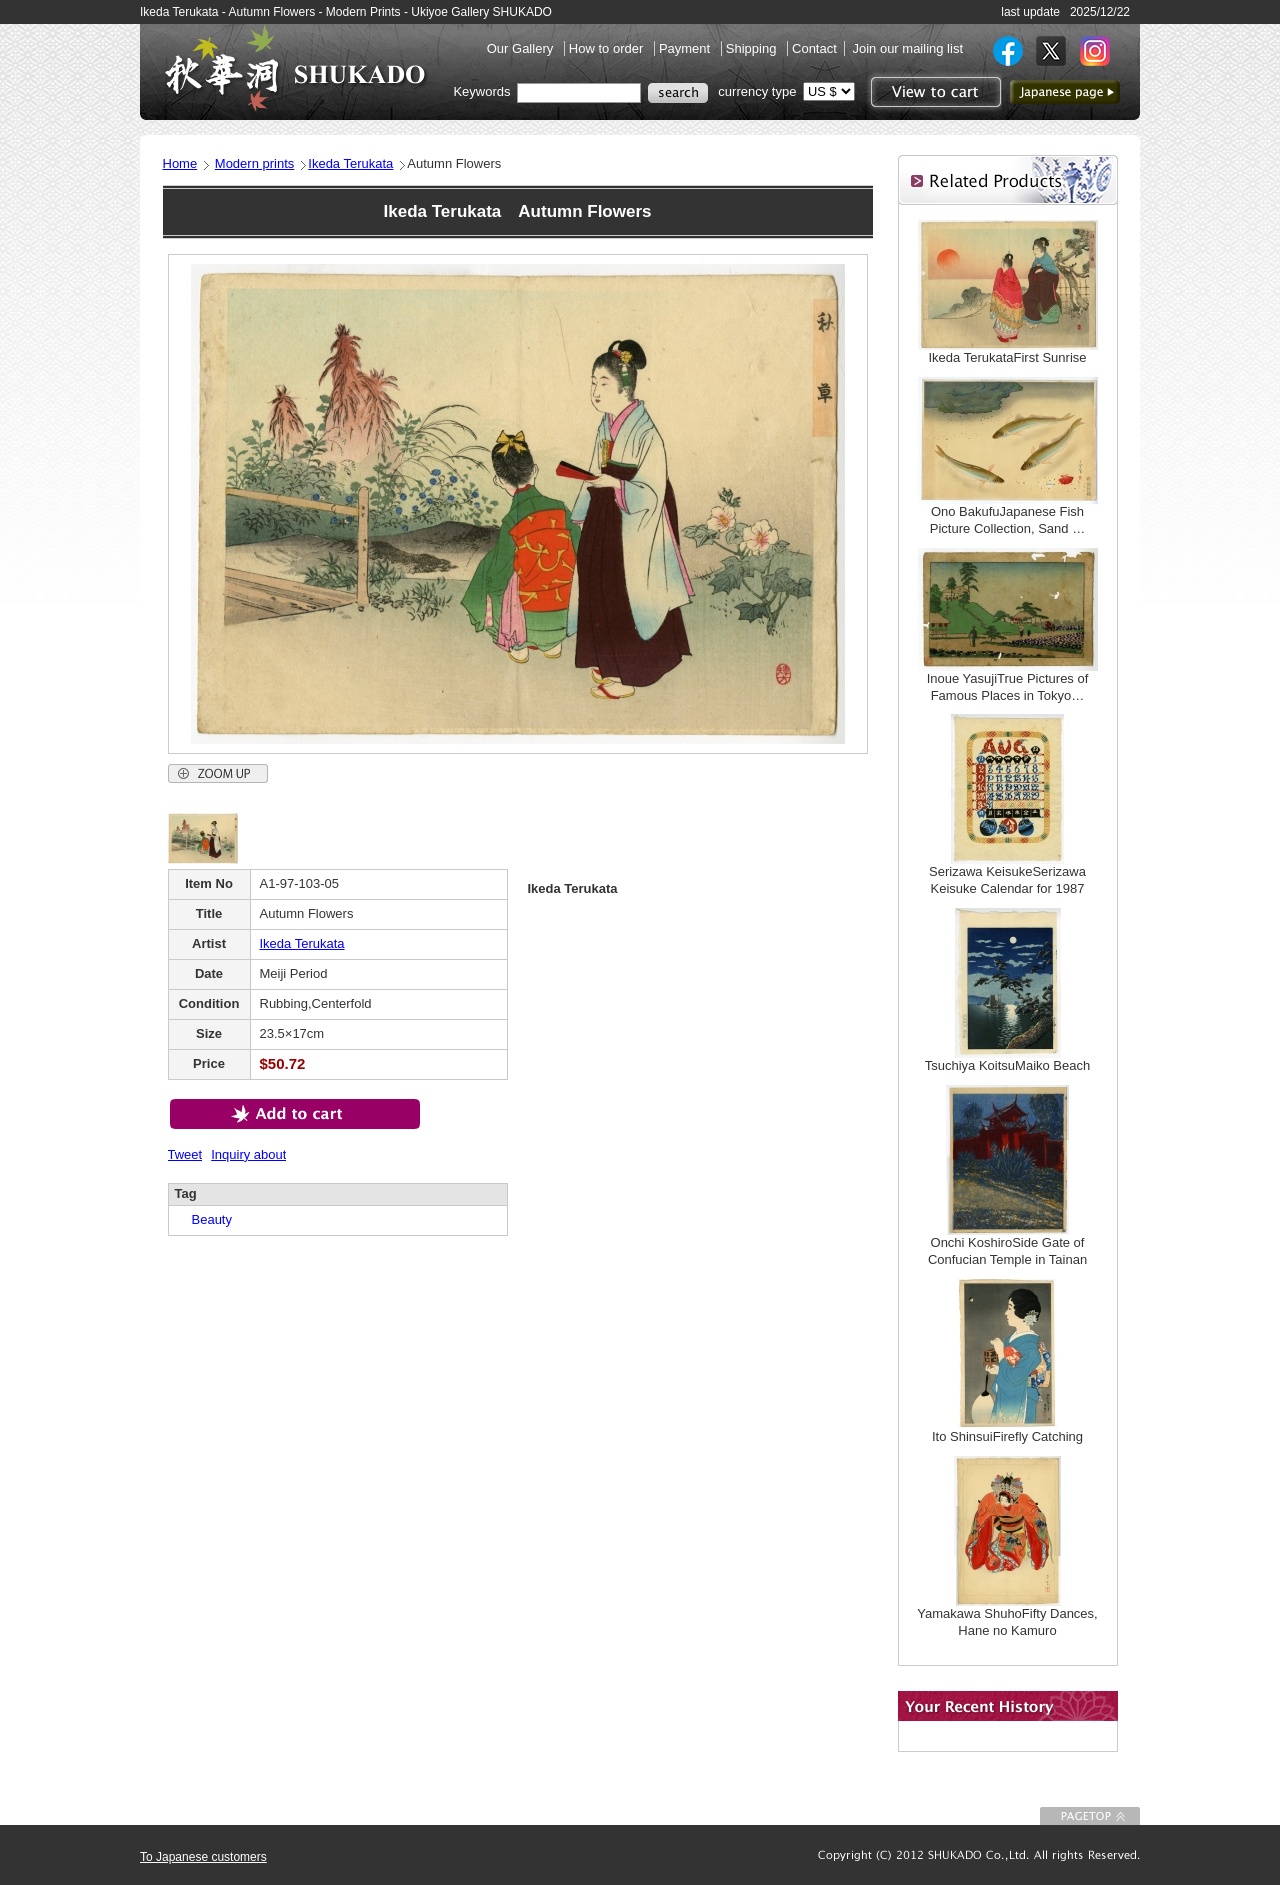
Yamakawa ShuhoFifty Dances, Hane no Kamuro (1007, 1622)
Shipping (753, 48)
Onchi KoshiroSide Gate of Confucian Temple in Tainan (1007, 1251)
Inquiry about (248, 1154)
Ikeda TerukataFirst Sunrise (1008, 357)
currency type (757, 91)
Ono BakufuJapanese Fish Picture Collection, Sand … (1007, 520)
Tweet (185, 1154)
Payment (686, 48)
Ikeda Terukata (350, 163)
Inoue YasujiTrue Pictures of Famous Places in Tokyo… (1008, 687)
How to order (608, 48)
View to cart (933, 92)
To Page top (1090, 1816)
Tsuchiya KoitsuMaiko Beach (1007, 1065)
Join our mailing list (907, 48)
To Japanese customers (203, 1857)
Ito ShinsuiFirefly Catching (1007, 1436)
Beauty (205, 1219)
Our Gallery (522, 48)
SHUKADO (295, 68)
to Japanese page (1065, 92)
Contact (814, 48)
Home (180, 163)
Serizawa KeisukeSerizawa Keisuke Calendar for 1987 (1007, 880)
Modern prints (254, 163)
